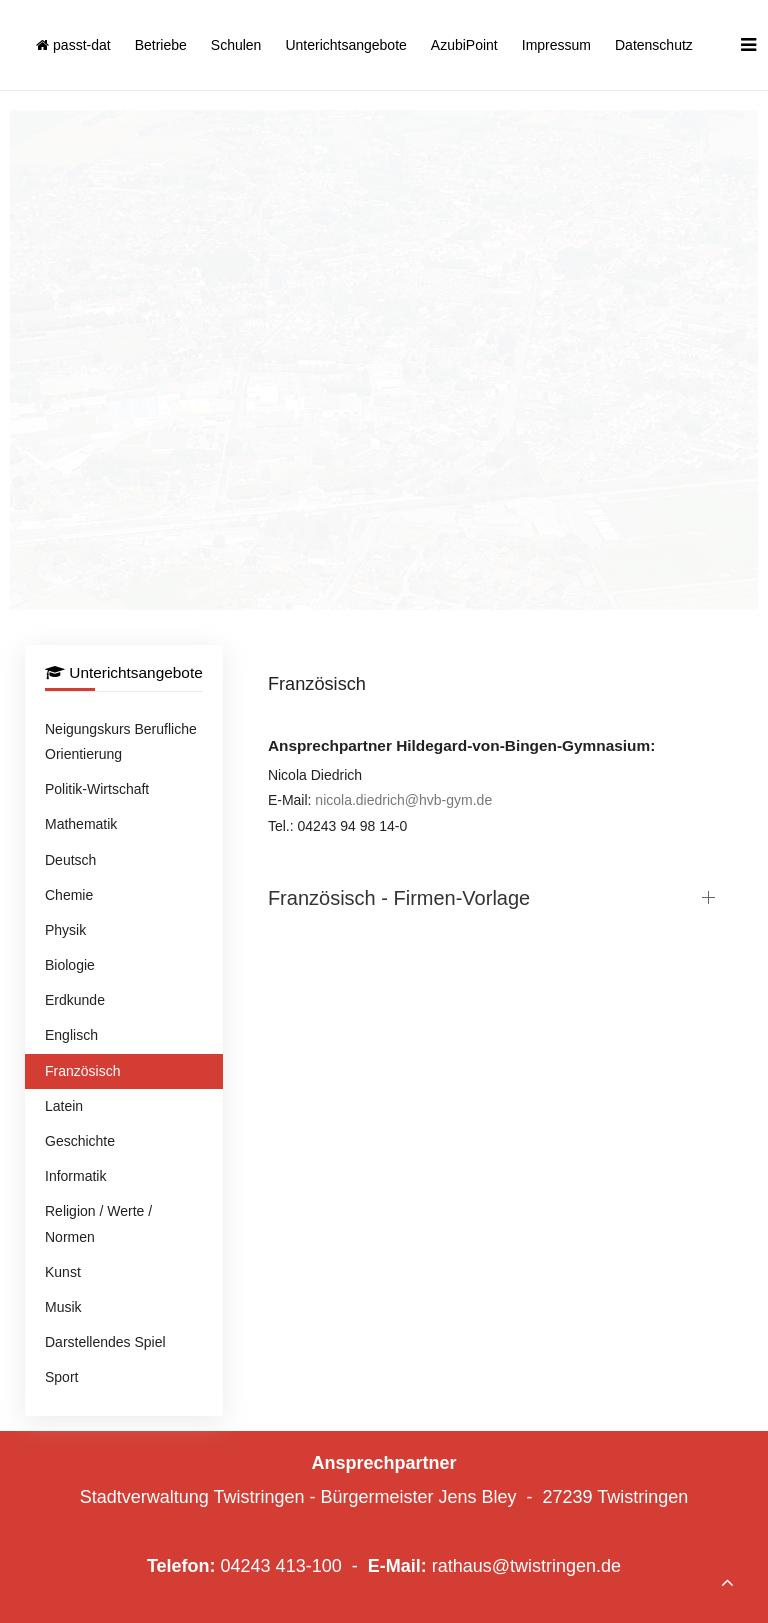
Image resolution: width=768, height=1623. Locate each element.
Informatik (75, 1176)
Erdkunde (75, 1000)
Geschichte (80, 1141)
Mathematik (81, 824)
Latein (64, 1106)
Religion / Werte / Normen (98, 1223)
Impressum (556, 45)
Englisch (71, 1035)
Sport (61, 1377)
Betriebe (161, 45)
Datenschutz (654, 45)
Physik (65, 930)
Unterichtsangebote (345, 45)
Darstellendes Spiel (105, 1342)
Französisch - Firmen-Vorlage (399, 898)
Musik (63, 1307)
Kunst (63, 1272)
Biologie (70, 965)
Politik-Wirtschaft (97, 789)
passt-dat (73, 45)
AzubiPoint (464, 45)
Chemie (69, 895)
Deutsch (70, 860)
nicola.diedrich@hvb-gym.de (403, 800)
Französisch (82, 1071)
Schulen (236, 45)
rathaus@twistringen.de (526, 1566)
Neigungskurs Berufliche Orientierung (121, 741)
